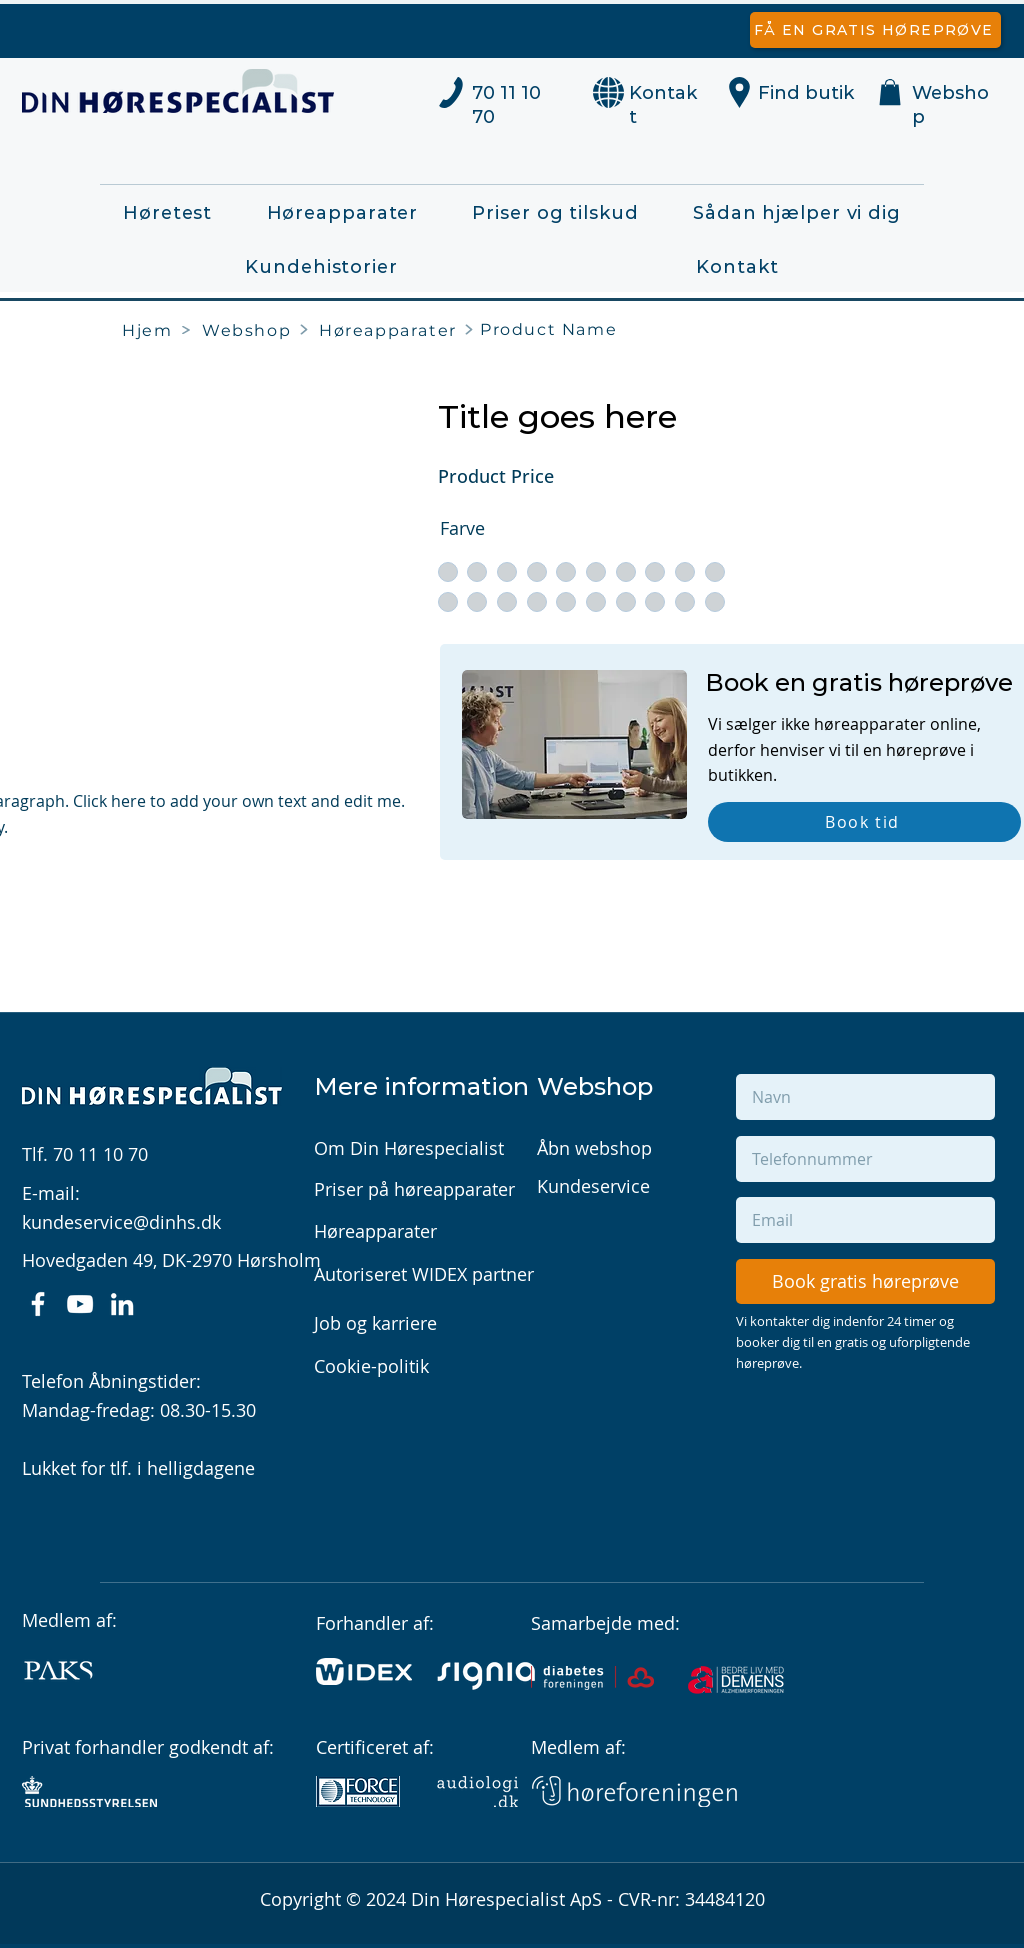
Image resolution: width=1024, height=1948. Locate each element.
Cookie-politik (371, 1366)
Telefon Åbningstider (109, 1381)
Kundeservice (593, 1186)
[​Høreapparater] (391, 330)
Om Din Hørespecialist (409, 1148)
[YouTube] (80, 1304)
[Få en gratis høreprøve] (875, 30)
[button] (890, 92)
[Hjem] (151, 330)
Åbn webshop (594, 1148)
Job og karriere (375, 1323)
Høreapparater (375, 1231)
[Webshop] (250, 330)
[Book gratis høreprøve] (865, 1281)
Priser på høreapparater (414, 1189)
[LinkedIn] (122, 1304)
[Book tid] (864, 822)
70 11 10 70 (100, 1154)
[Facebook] (38, 1304)
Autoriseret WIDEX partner (424, 1274)
